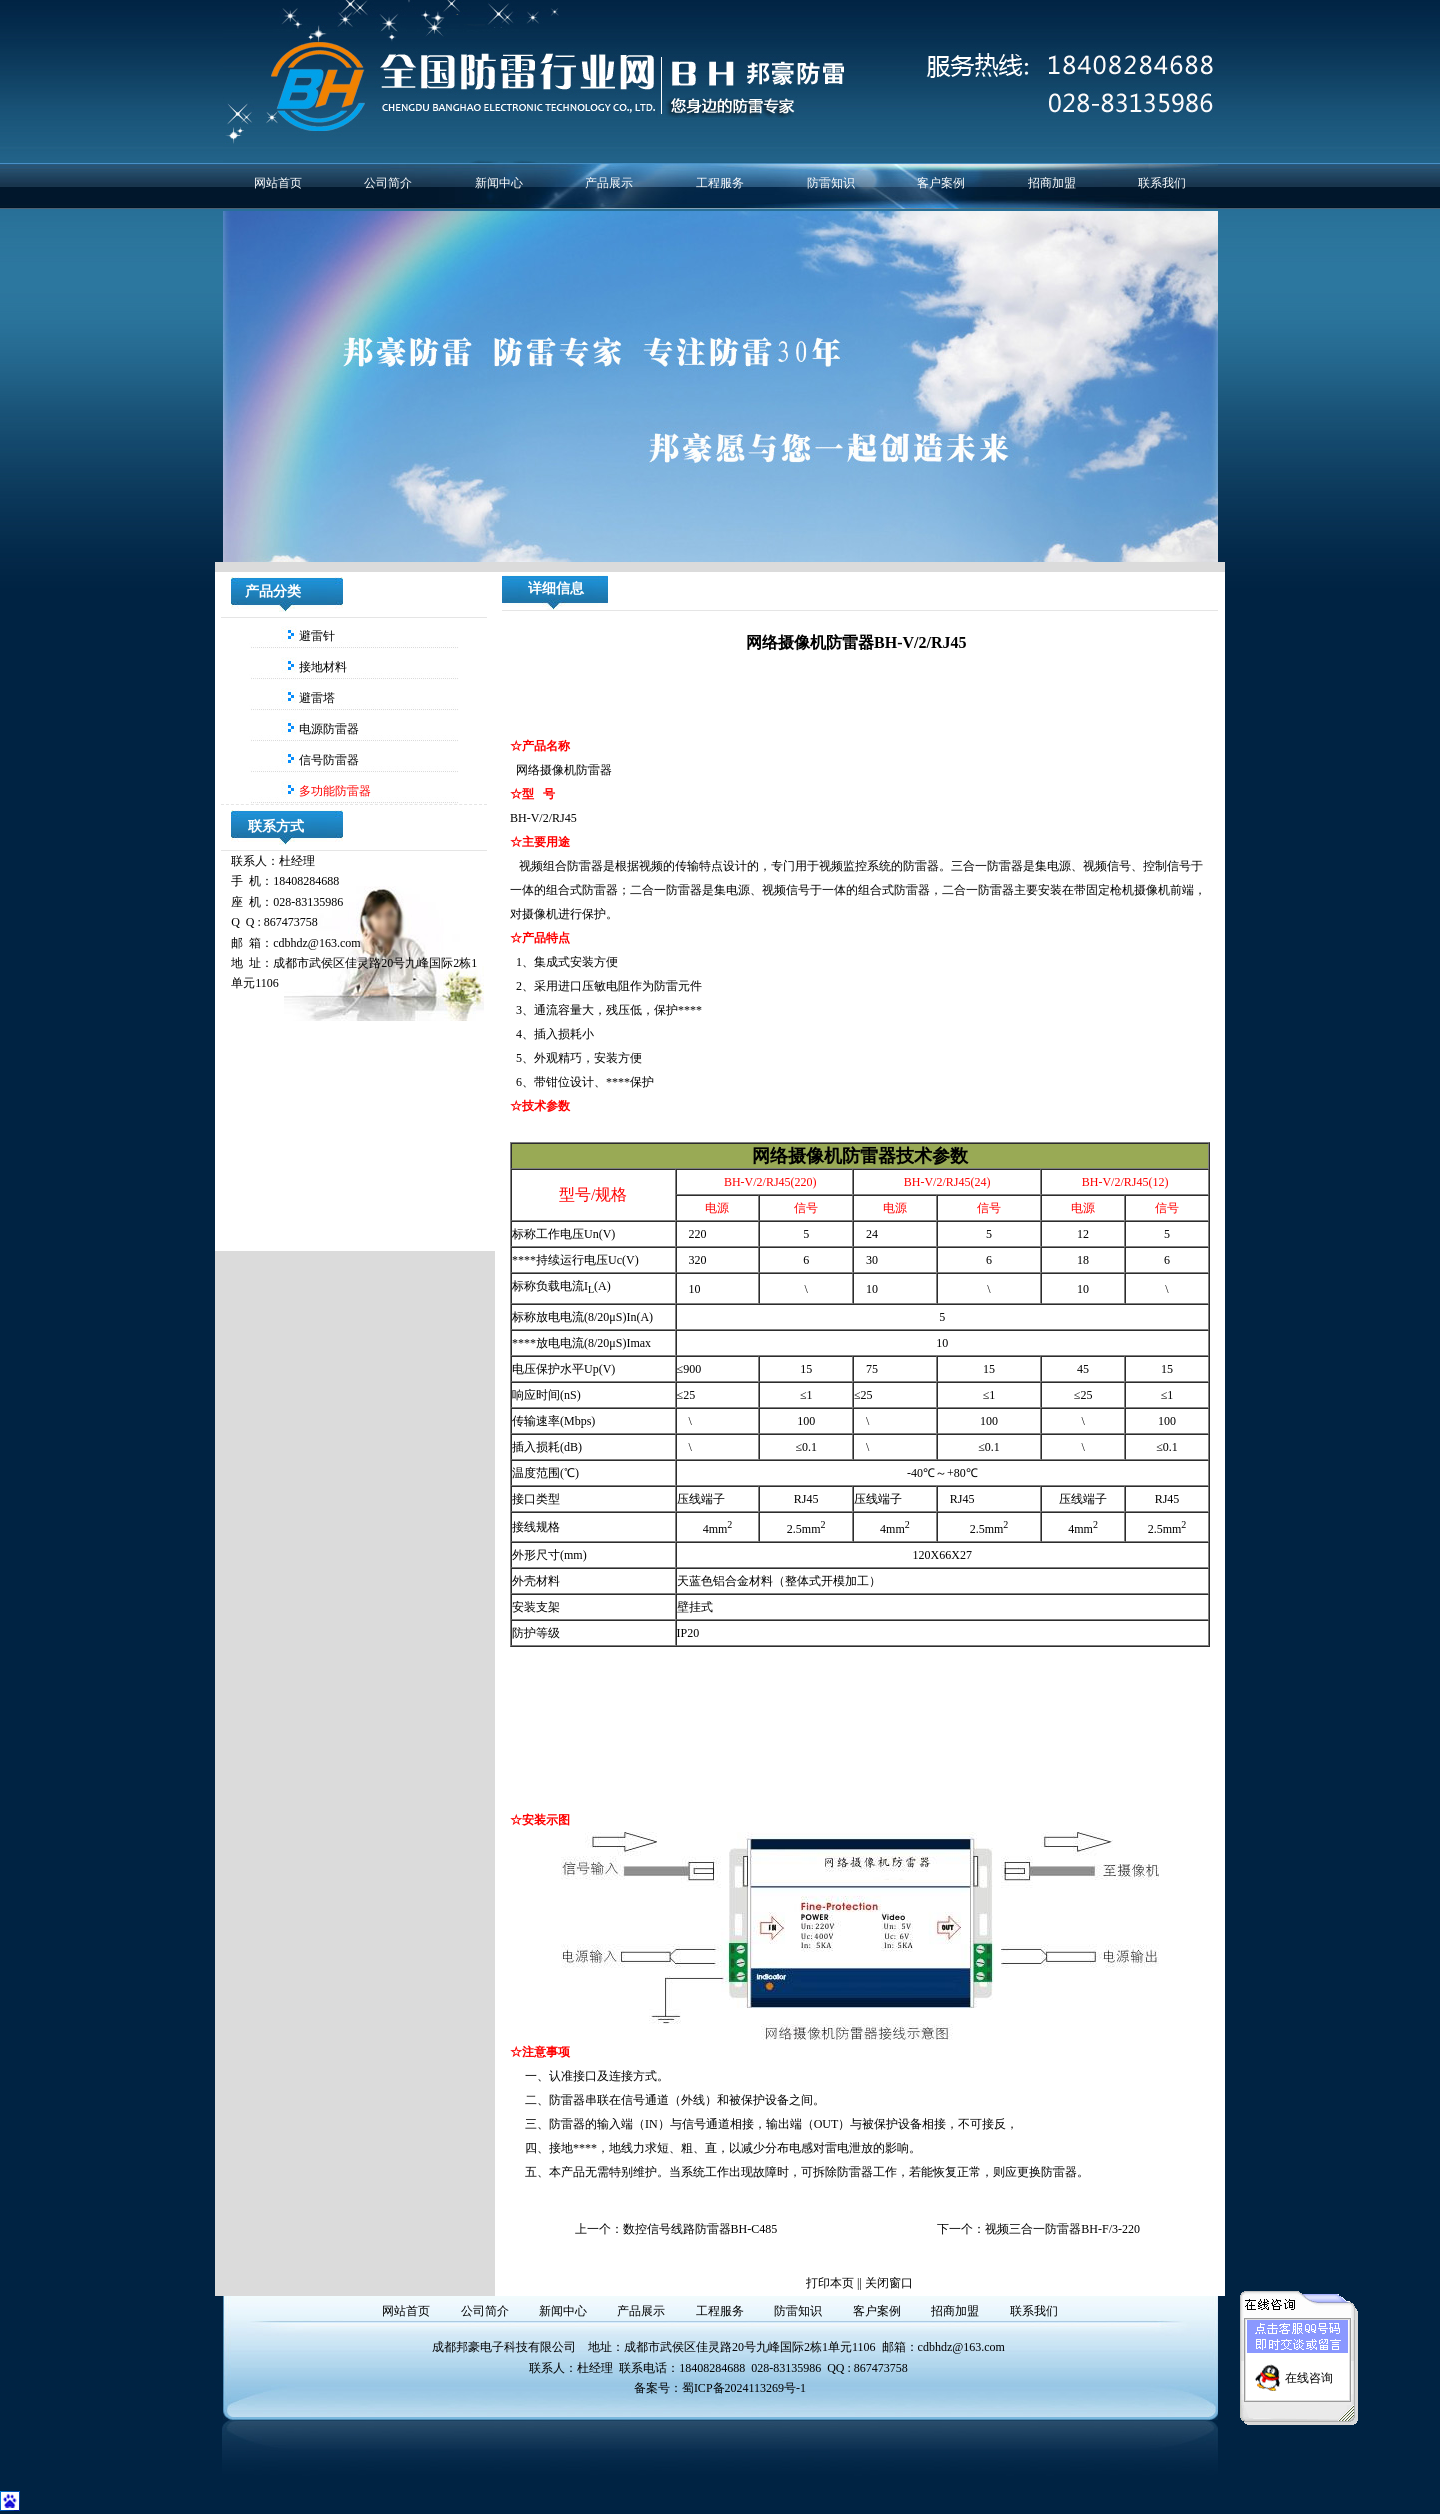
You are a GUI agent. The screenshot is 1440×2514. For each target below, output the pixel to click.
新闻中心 (499, 183)
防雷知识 (831, 183)
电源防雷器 (327, 729)
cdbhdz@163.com (961, 2347)
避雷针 (315, 636)
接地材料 (321, 667)
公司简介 (388, 183)
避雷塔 (315, 698)
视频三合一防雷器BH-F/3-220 (1062, 2229)
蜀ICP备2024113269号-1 (744, 2388)
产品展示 (609, 183)
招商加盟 (1052, 183)
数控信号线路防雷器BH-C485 (700, 2229)
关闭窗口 (889, 2283)
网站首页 (278, 183)
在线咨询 (1309, 2358)
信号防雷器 (327, 760)
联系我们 (1162, 183)
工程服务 (720, 183)
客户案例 (941, 183)
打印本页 (830, 2283)
